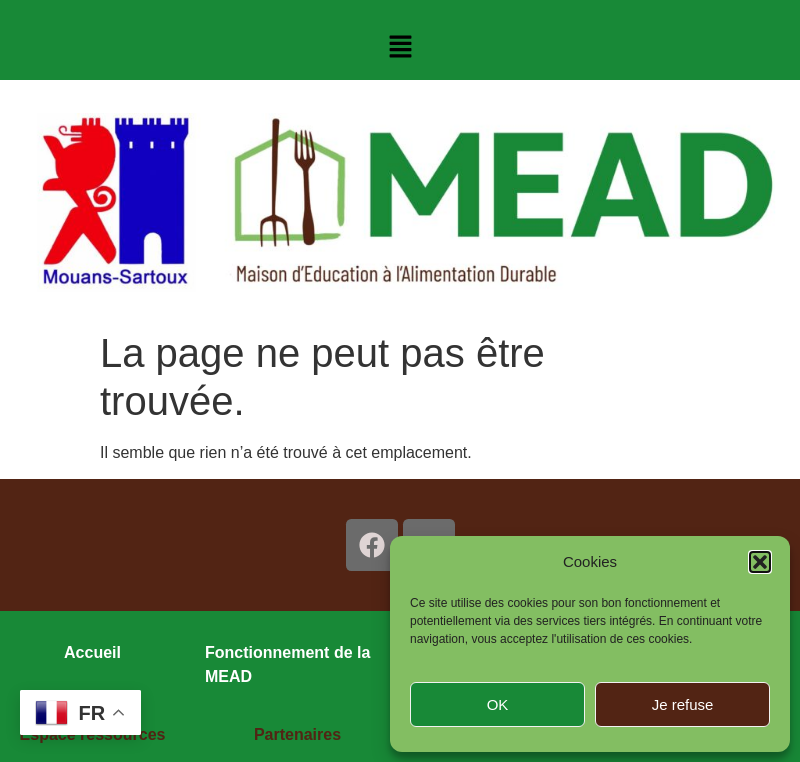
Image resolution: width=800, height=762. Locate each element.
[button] (760, 562)
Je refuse (683, 704)
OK (498, 704)
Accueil (92, 652)
